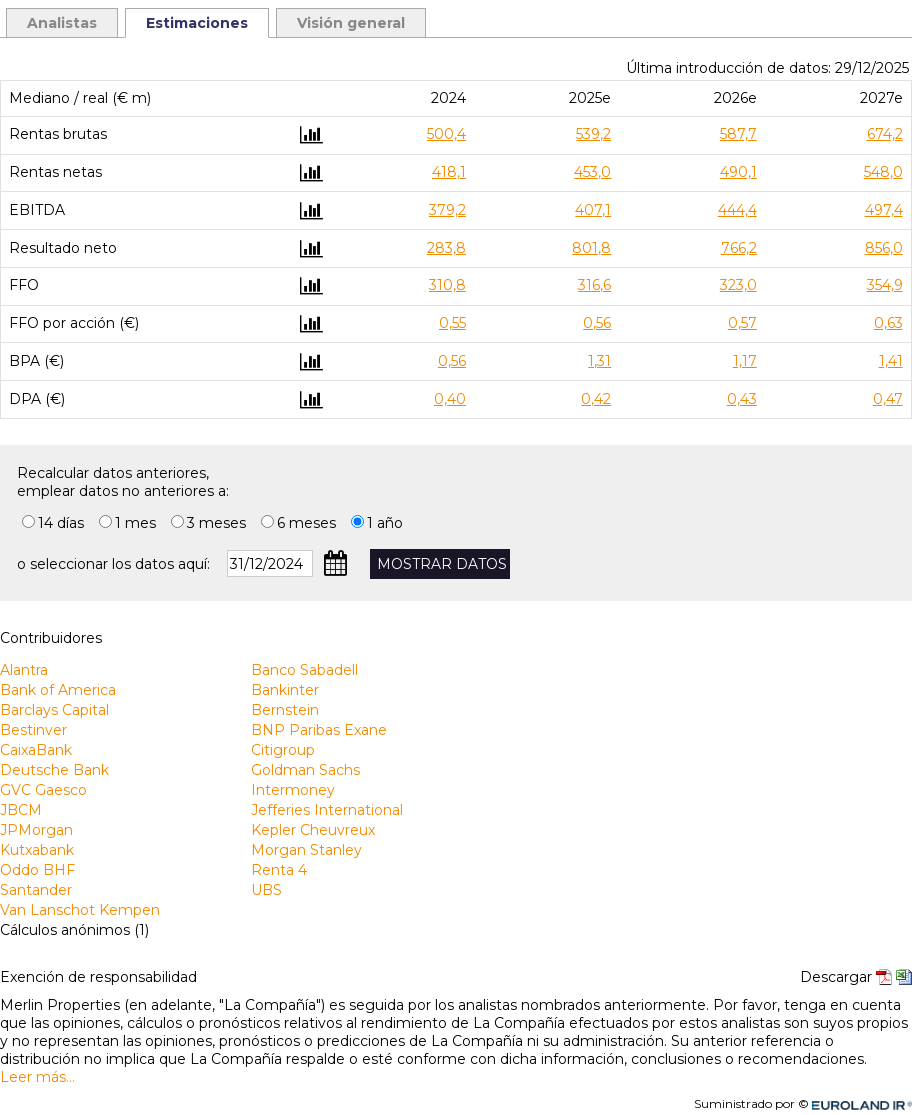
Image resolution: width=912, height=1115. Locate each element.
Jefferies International (327, 810)
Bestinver (33, 730)
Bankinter (285, 690)
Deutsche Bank (54, 770)
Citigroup (283, 750)
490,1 (738, 172)
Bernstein (285, 710)
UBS (266, 890)
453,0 (592, 172)
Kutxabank (37, 850)
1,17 (745, 361)
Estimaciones (197, 23)
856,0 (884, 248)
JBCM (21, 810)
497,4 (884, 210)
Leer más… (37, 1077)
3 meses (216, 523)
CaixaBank (36, 750)
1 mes (135, 523)
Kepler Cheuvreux (313, 830)
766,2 (739, 248)
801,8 (591, 248)
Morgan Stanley (306, 850)
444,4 (737, 210)
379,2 (447, 210)
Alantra (24, 670)
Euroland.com (871, 1103)
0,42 (596, 399)
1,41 (891, 361)
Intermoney (293, 790)
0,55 (452, 323)
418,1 (449, 172)
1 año (385, 523)
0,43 (742, 399)
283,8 (446, 248)
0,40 (450, 399)
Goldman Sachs (305, 770)
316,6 (594, 285)
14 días (61, 523)
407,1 (593, 210)
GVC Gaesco (43, 790)
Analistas (62, 23)
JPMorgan (36, 830)
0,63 (888, 323)
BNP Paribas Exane (319, 730)
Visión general (351, 23)
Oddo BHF (37, 870)
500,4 (446, 134)
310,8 (447, 285)
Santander (36, 890)
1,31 (599, 361)
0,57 (742, 323)
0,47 (888, 399)
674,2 (885, 134)
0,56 (597, 323)
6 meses (306, 523)
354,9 (885, 285)
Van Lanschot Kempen (80, 910)
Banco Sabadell (304, 670)
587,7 (738, 134)
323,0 (738, 285)
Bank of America (58, 690)
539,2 (593, 134)
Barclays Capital (54, 710)
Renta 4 (279, 870)
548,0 (883, 172)
